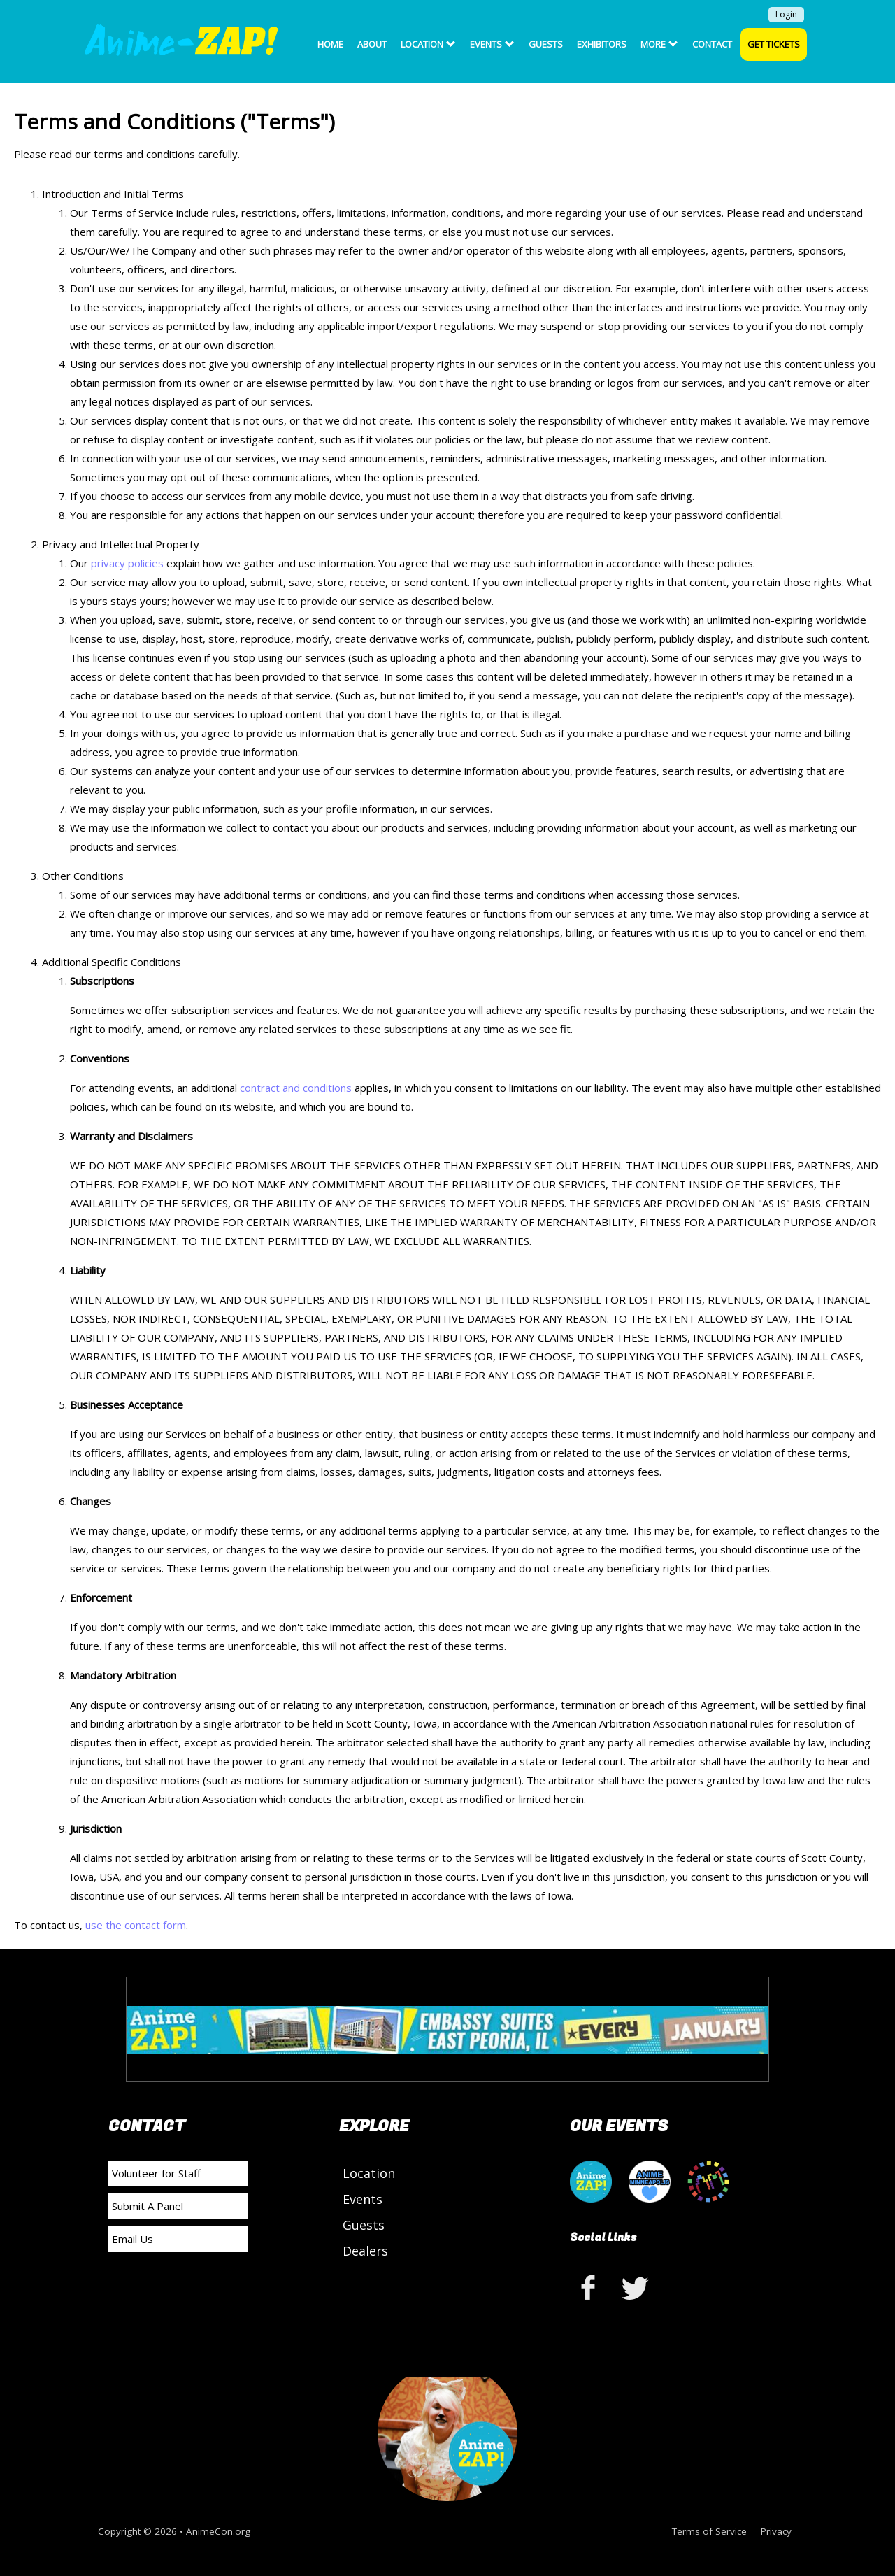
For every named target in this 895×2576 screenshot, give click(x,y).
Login (786, 14)
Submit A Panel (147, 2206)
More (659, 44)
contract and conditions (297, 1088)
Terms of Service (709, 2531)
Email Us (132, 2239)
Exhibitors (601, 44)
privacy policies (127, 563)
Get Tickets (773, 44)
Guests (546, 44)
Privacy (776, 2531)
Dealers (365, 2250)
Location (428, 44)
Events (492, 44)
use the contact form (135, 1925)
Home (330, 44)
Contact (712, 44)
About (372, 44)
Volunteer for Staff (156, 2173)
